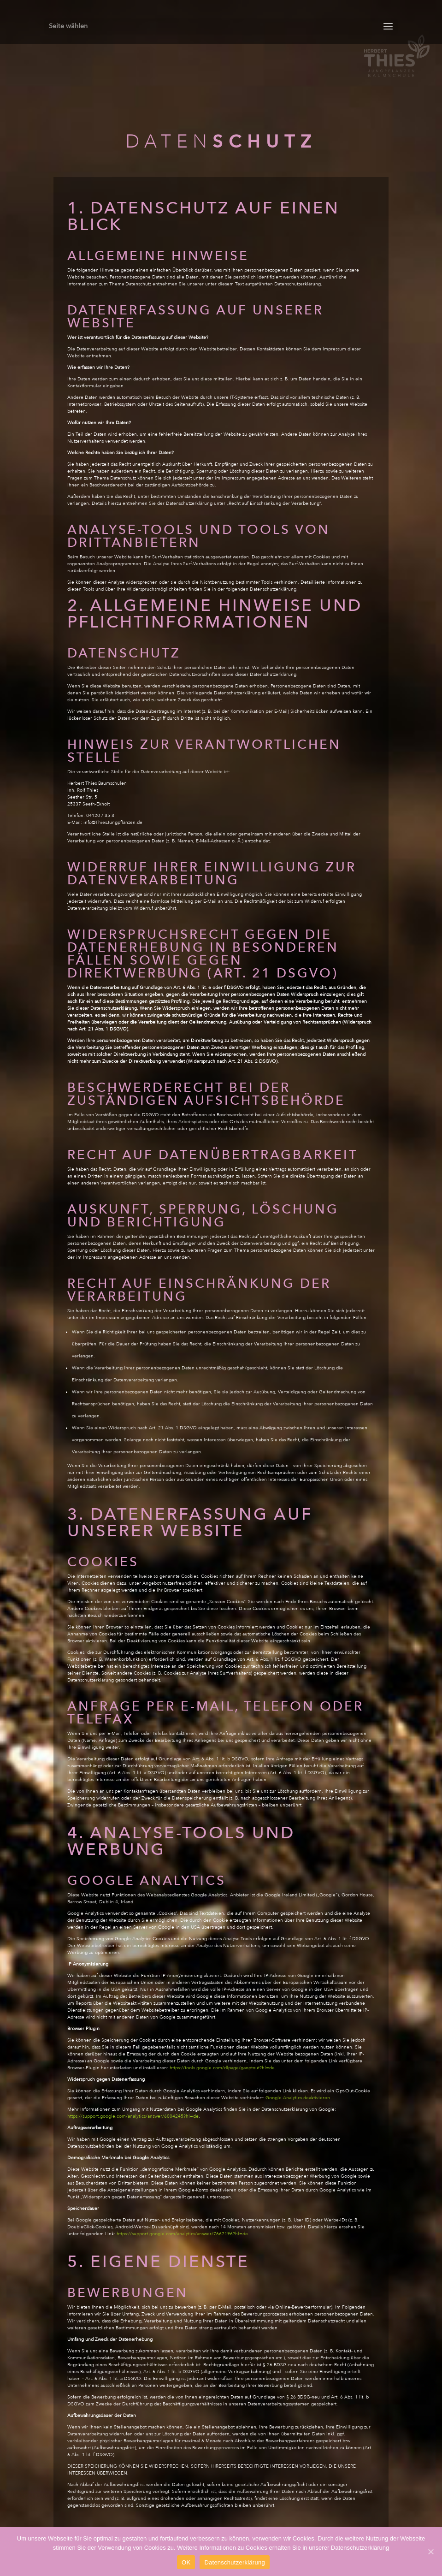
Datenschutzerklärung (234, 2562)
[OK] (430, 2551)
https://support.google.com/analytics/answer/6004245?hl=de (133, 2116)
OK (186, 2562)
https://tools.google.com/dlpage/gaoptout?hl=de (222, 2068)
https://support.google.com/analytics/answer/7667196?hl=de (182, 2234)
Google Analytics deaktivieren (297, 2098)
